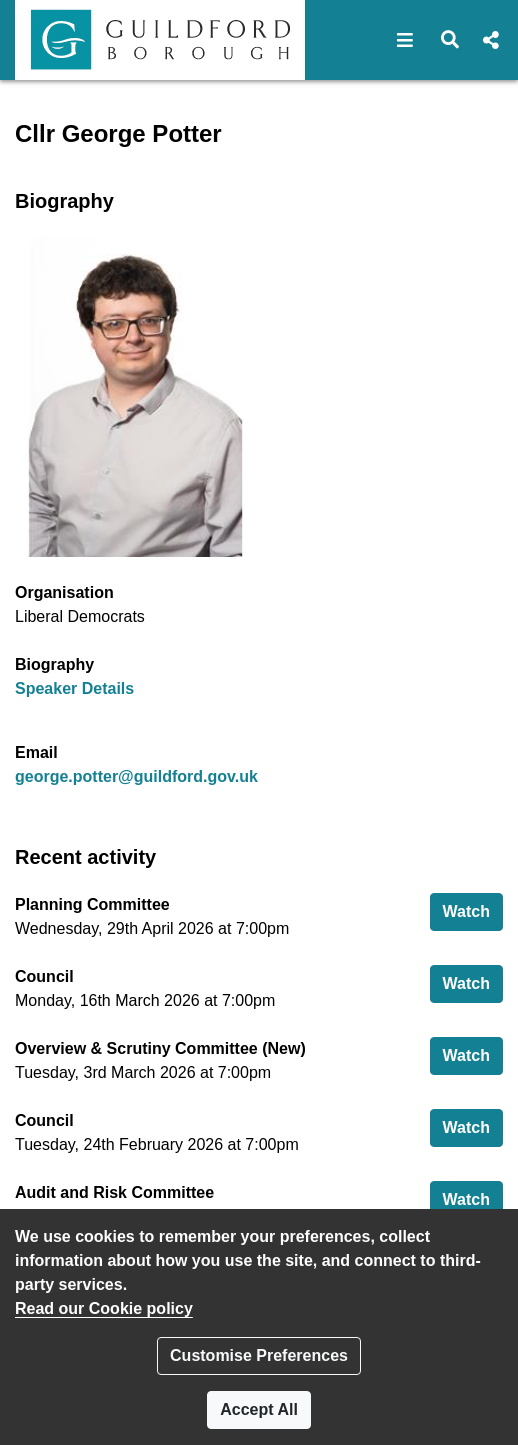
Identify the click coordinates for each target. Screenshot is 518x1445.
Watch (473, 909)
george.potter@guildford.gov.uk (136, 776)
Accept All (259, 1409)
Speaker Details (74, 688)
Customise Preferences (259, 1355)
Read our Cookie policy (104, 1308)
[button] (405, 40)
